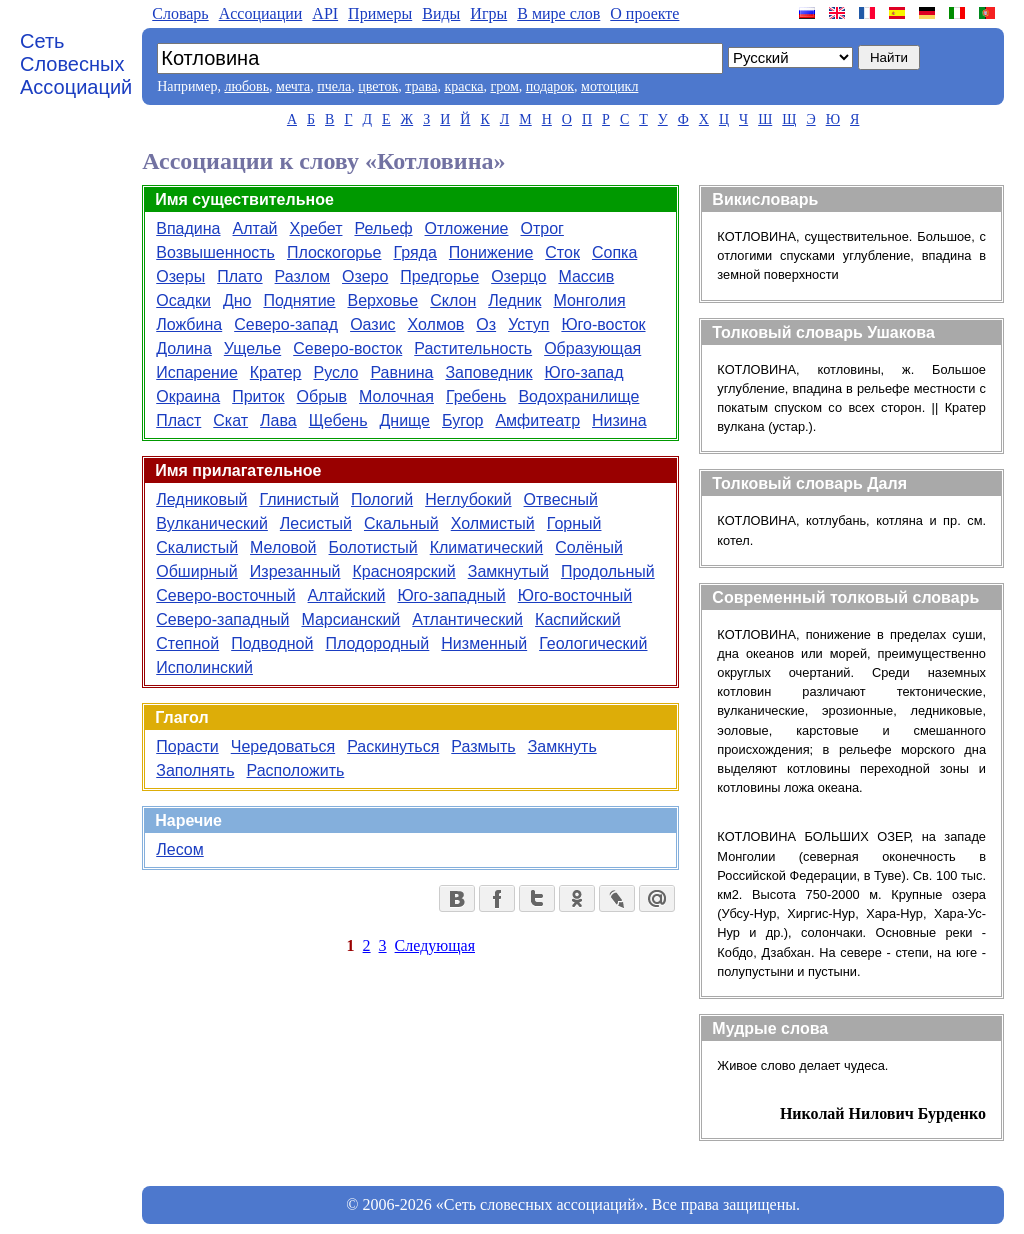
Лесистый (316, 523)
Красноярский (403, 571)
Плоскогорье (334, 252)
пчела (334, 86)
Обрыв (322, 396)
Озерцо (518, 276)
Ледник (514, 300)
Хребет (316, 228)
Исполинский (204, 667)
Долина (184, 348)
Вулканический (212, 523)
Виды (441, 13)
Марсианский (350, 619)
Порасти (187, 746)
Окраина (188, 396)
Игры (488, 13)
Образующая (592, 348)
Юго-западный (451, 595)
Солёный (589, 547)
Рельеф (383, 228)
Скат (230, 420)
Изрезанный (295, 571)
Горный (574, 523)
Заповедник (488, 372)
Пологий (382, 499)
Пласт (178, 420)
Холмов (436, 324)
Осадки (183, 300)
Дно (237, 300)
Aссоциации (261, 13)
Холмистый (493, 523)
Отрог (541, 228)
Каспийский (578, 619)
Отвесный (561, 499)
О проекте (644, 13)
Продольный (608, 571)
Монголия (589, 300)
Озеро (365, 276)
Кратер (276, 372)
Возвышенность (215, 252)
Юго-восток (603, 324)
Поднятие (299, 300)
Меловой (283, 547)
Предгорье (439, 276)
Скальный (401, 523)
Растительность (473, 348)
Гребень (476, 396)
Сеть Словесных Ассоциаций (76, 64)
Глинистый (299, 499)
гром (504, 86)
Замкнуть (562, 746)
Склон (453, 300)
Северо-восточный (225, 595)
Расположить (296, 770)
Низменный (484, 643)
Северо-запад (286, 324)
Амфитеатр (537, 420)
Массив (586, 276)
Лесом (179, 849)
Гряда (414, 252)
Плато (239, 276)
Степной (187, 643)
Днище (405, 420)
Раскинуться (393, 746)
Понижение (491, 252)
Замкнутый (508, 571)
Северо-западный (222, 619)
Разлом (302, 276)
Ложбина (189, 324)
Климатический (487, 547)
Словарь (180, 13)
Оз (486, 324)
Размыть (483, 746)
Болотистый (373, 547)
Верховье (383, 300)
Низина (619, 420)
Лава (278, 420)
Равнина (401, 372)
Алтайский (347, 595)
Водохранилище (578, 396)
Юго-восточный (575, 595)
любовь (246, 86)
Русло (336, 372)
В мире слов (558, 13)
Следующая (435, 945)
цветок (378, 86)
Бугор (462, 420)
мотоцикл (609, 86)
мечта (293, 86)
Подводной (272, 643)
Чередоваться (283, 746)
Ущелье (252, 348)
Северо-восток (347, 348)
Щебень (338, 420)
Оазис (372, 324)
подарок (550, 86)
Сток (562, 252)
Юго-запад (584, 372)
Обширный (197, 571)
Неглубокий (468, 499)
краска (463, 86)
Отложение (467, 228)
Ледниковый (201, 499)
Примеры (380, 13)
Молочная (396, 396)
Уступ (528, 324)
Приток (258, 396)
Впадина (188, 228)
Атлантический (467, 619)
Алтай (255, 228)
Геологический (593, 643)
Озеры (180, 276)
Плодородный (377, 643)
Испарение (197, 372)
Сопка (614, 252)
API (325, 13)
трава (421, 86)
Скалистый (197, 547)
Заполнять (195, 770)
